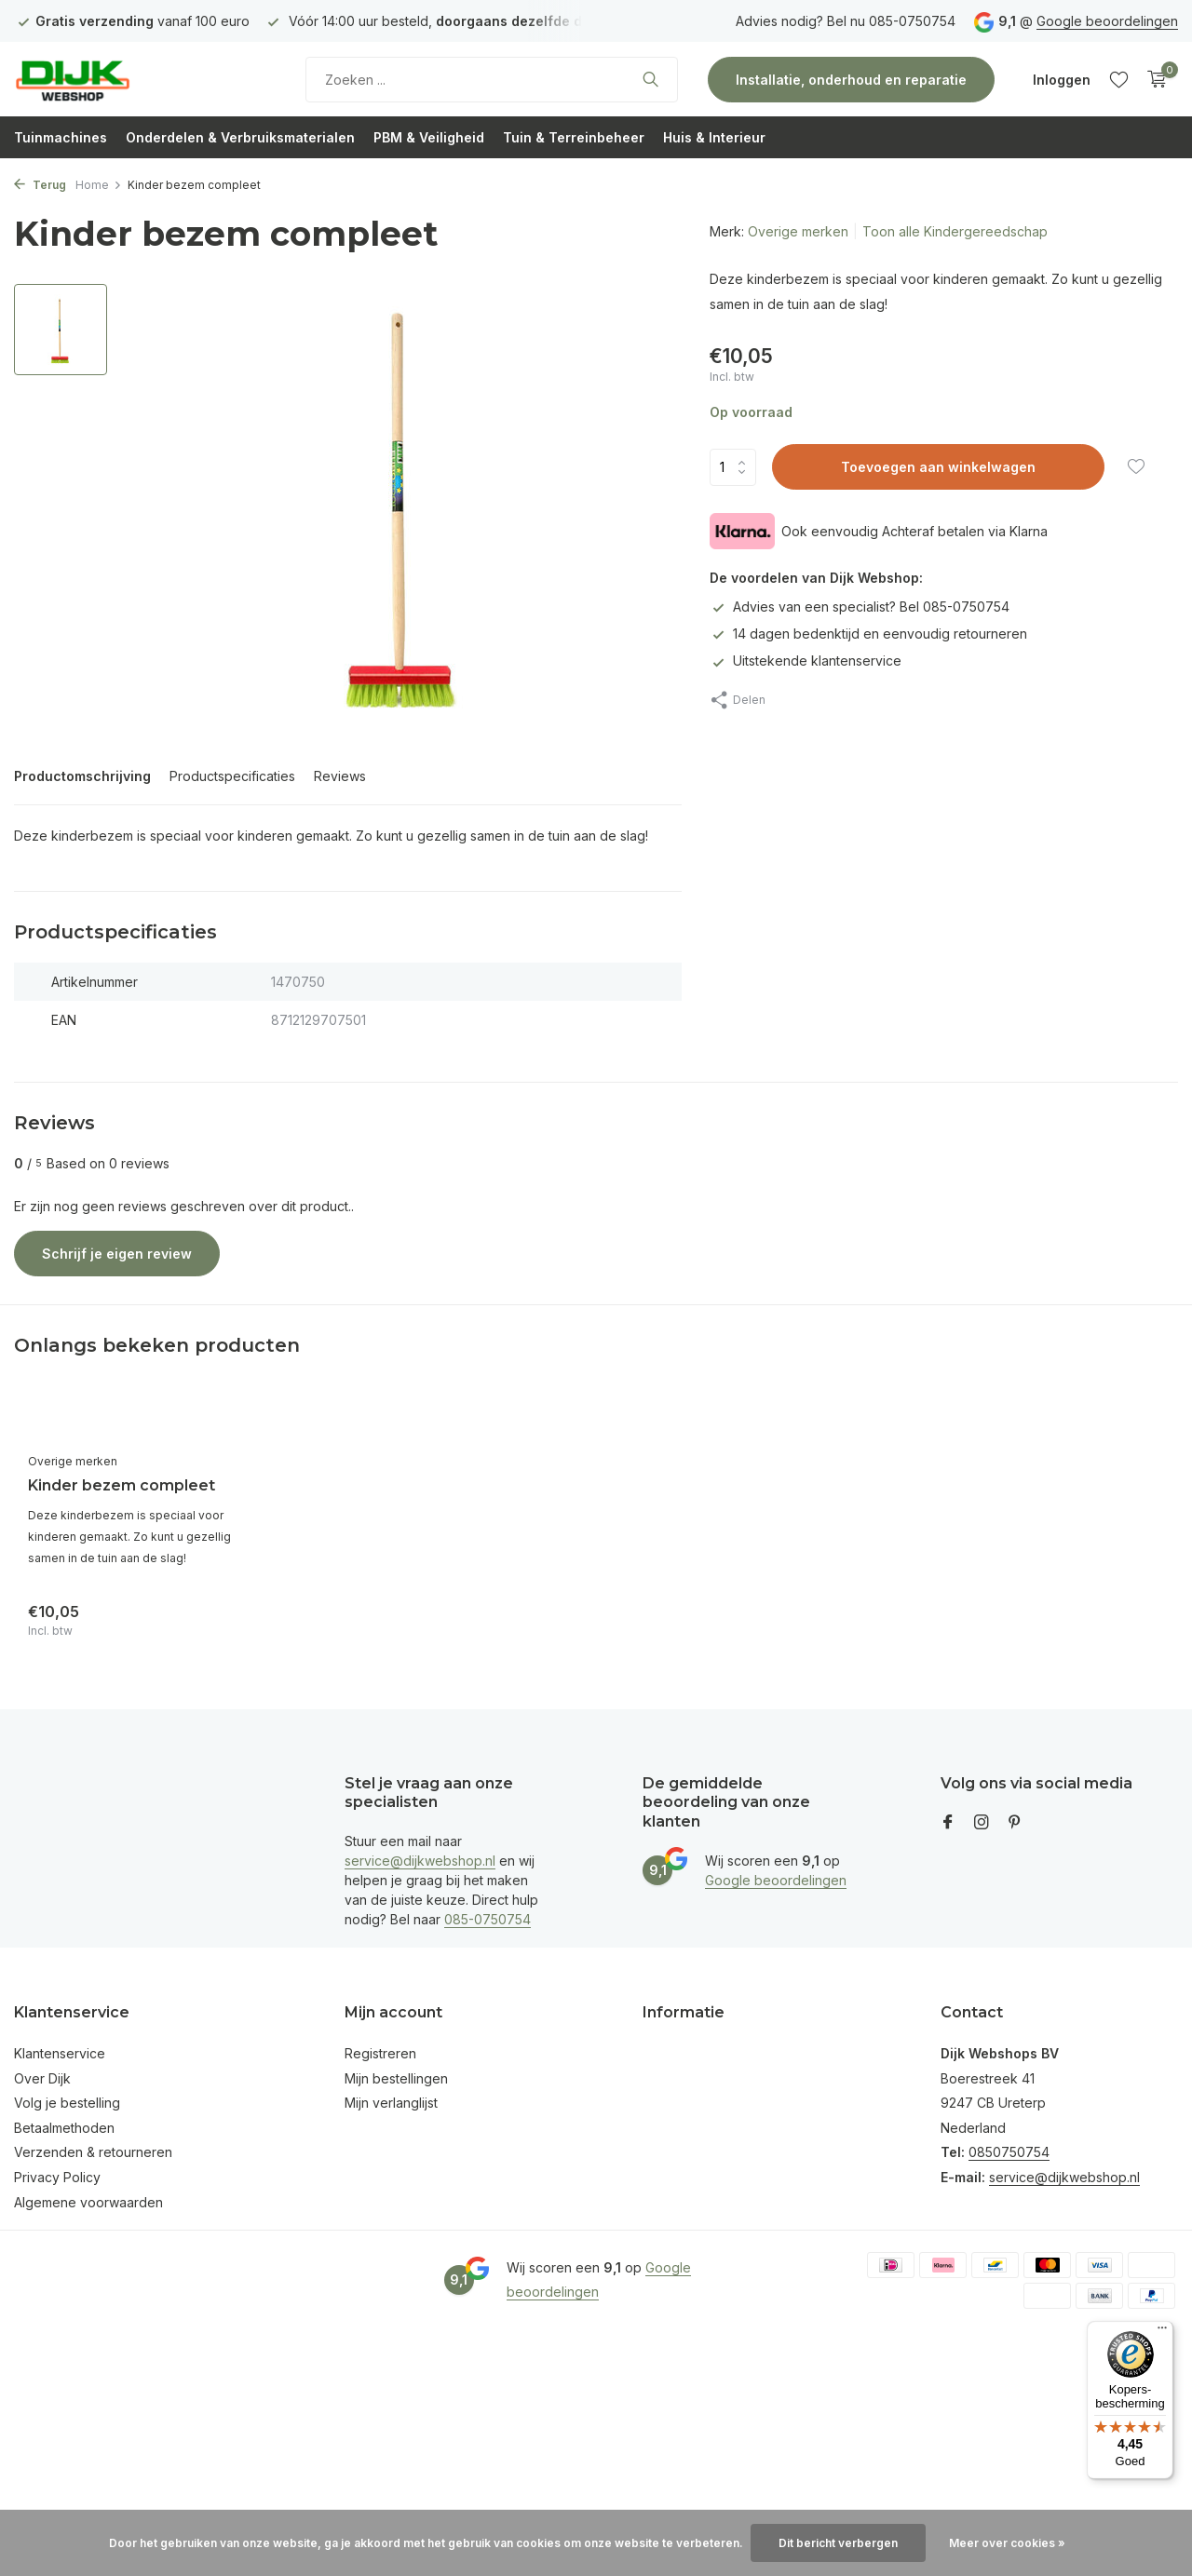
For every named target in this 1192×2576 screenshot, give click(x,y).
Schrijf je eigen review (117, 1253)
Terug (40, 185)
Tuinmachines (60, 137)
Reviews (340, 776)
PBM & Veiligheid (428, 137)
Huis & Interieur (714, 137)
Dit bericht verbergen (838, 2543)
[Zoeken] (491, 79)
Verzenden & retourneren (93, 2152)
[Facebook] (948, 1823)
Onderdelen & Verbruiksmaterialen (240, 137)
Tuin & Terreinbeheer (573, 137)
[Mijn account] (1061, 80)
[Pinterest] (1015, 1823)
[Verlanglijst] (1119, 79)
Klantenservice (59, 2053)
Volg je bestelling (67, 2103)
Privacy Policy (57, 2177)
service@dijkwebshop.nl (420, 1860)
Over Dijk (42, 2078)
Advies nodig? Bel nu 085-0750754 (845, 21)
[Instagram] (981, 1823)
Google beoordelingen (1107, 21)
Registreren (380, 2053)
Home (98, 185)
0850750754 (1009, 2152)
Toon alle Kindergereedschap (955, 231)
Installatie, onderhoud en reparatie (851, 80)
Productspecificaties (232, 776)
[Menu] (1162, 2332)
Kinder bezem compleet (121, 1485)
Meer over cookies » (1007, 2543)
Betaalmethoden (64, 2128)
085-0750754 (487, 1919)
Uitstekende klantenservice (805, 660)
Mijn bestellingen (396, 2078)
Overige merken (798, 231)
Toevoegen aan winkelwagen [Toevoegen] (938, 467)
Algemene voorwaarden (88, 2202)
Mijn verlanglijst (391, 2103)
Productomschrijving (82, 776)
